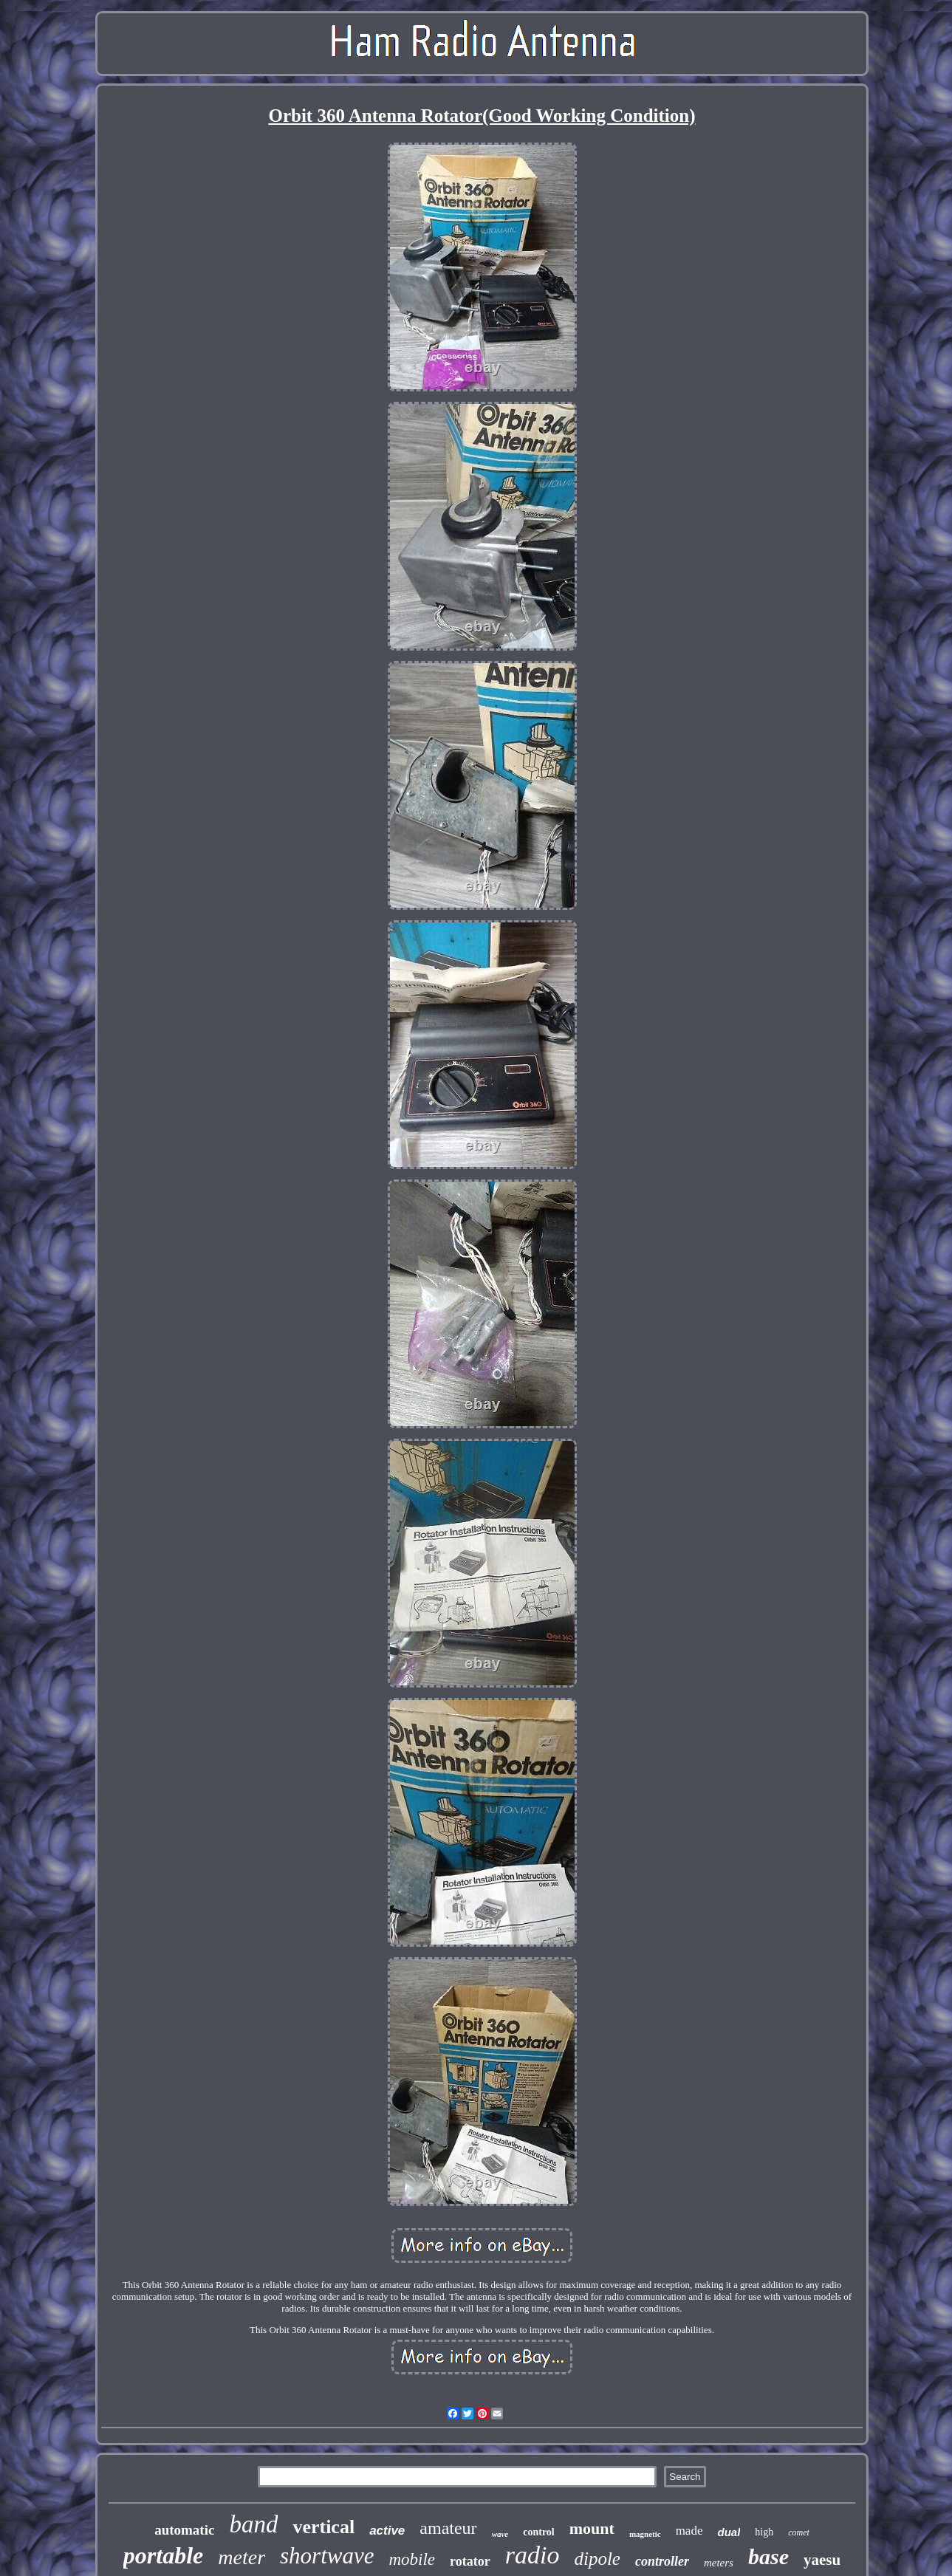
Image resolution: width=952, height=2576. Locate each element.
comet (798, 2532)
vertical (323, 2527)
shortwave (327, 2556)
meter (241, 2557)
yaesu (822, 2560)
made (689, 2531)
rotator (470, 2561)
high (764, 2532)
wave (500, 2533)
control (539, 2532)
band (253, 2524)
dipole (597, 2559)
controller (662, 2561)
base (768, 2556)
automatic (184, 2530)
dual (728, 2532)
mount (591, 2528)
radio (532, 2555)
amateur (448, 2528)
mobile (411, 2559)
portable (163, 2555)
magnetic (645, 2533)
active (387, 2531)
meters (718, 2563)
